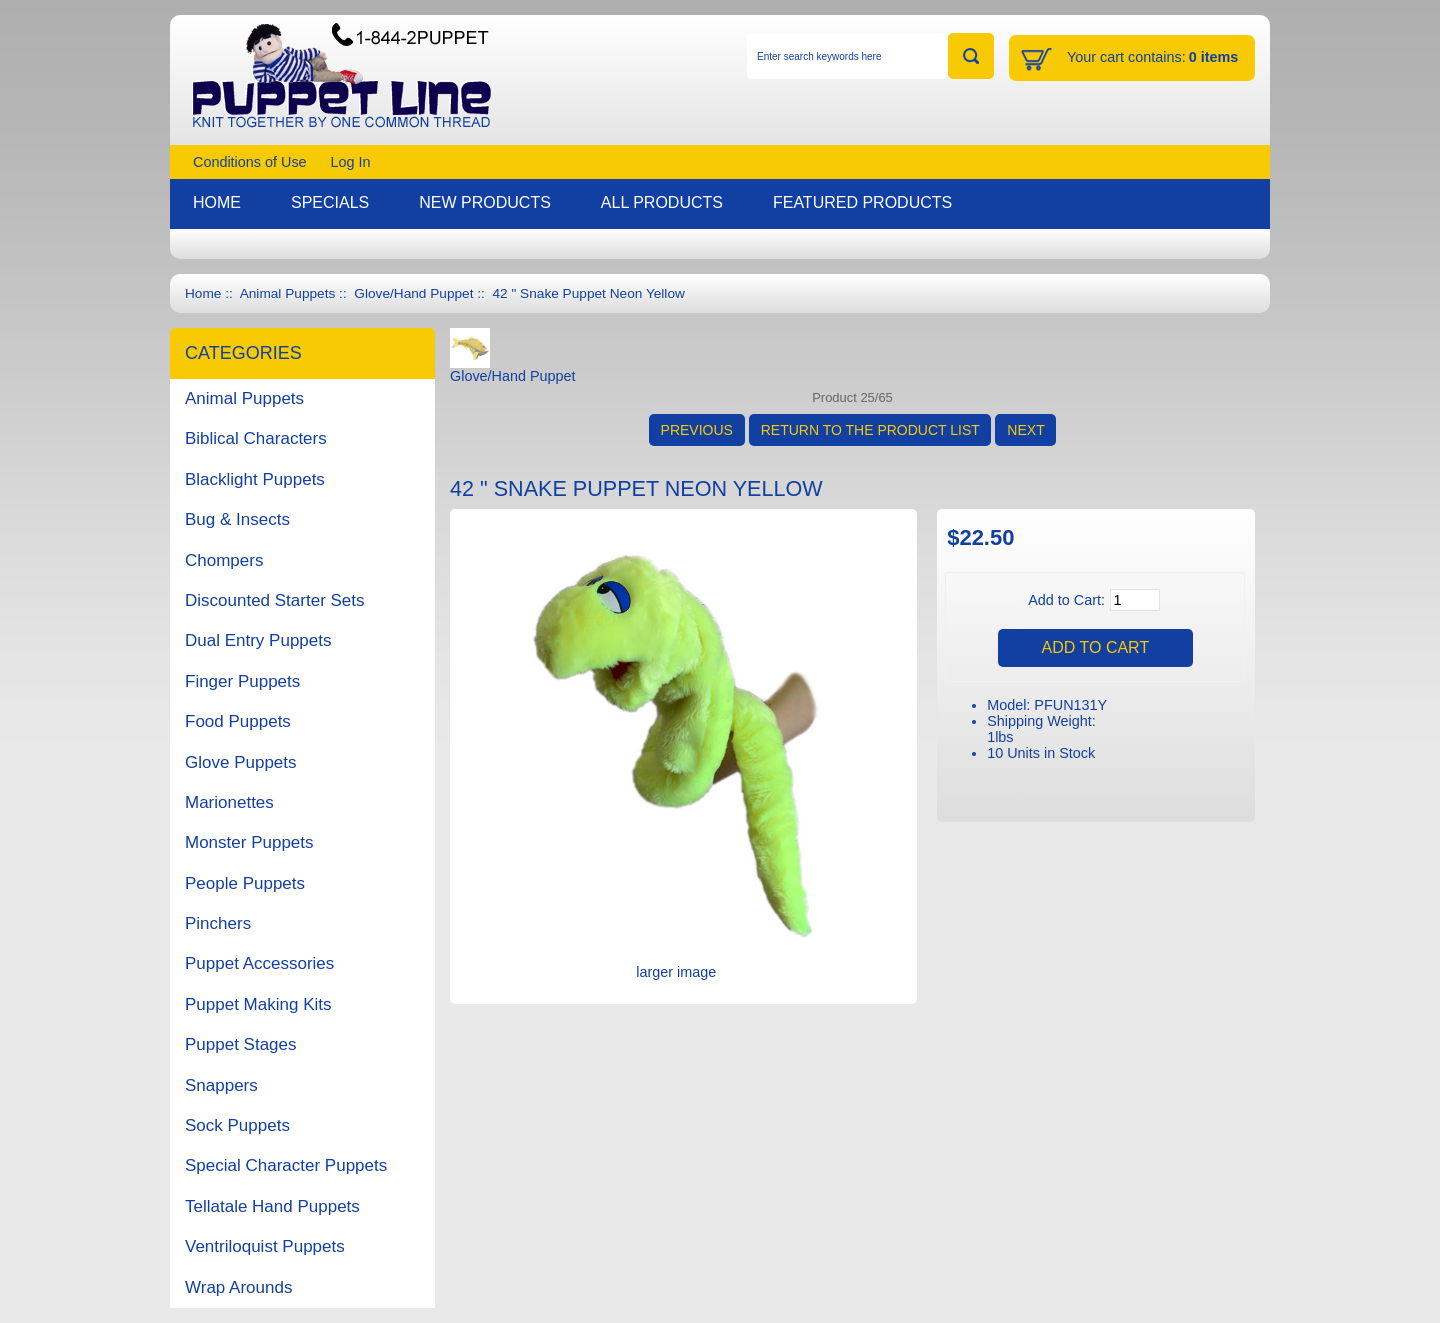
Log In (351, 162)
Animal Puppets (288, 293)
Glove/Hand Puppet (413, 293)
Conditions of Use (250, 162)
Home (203, 293)
